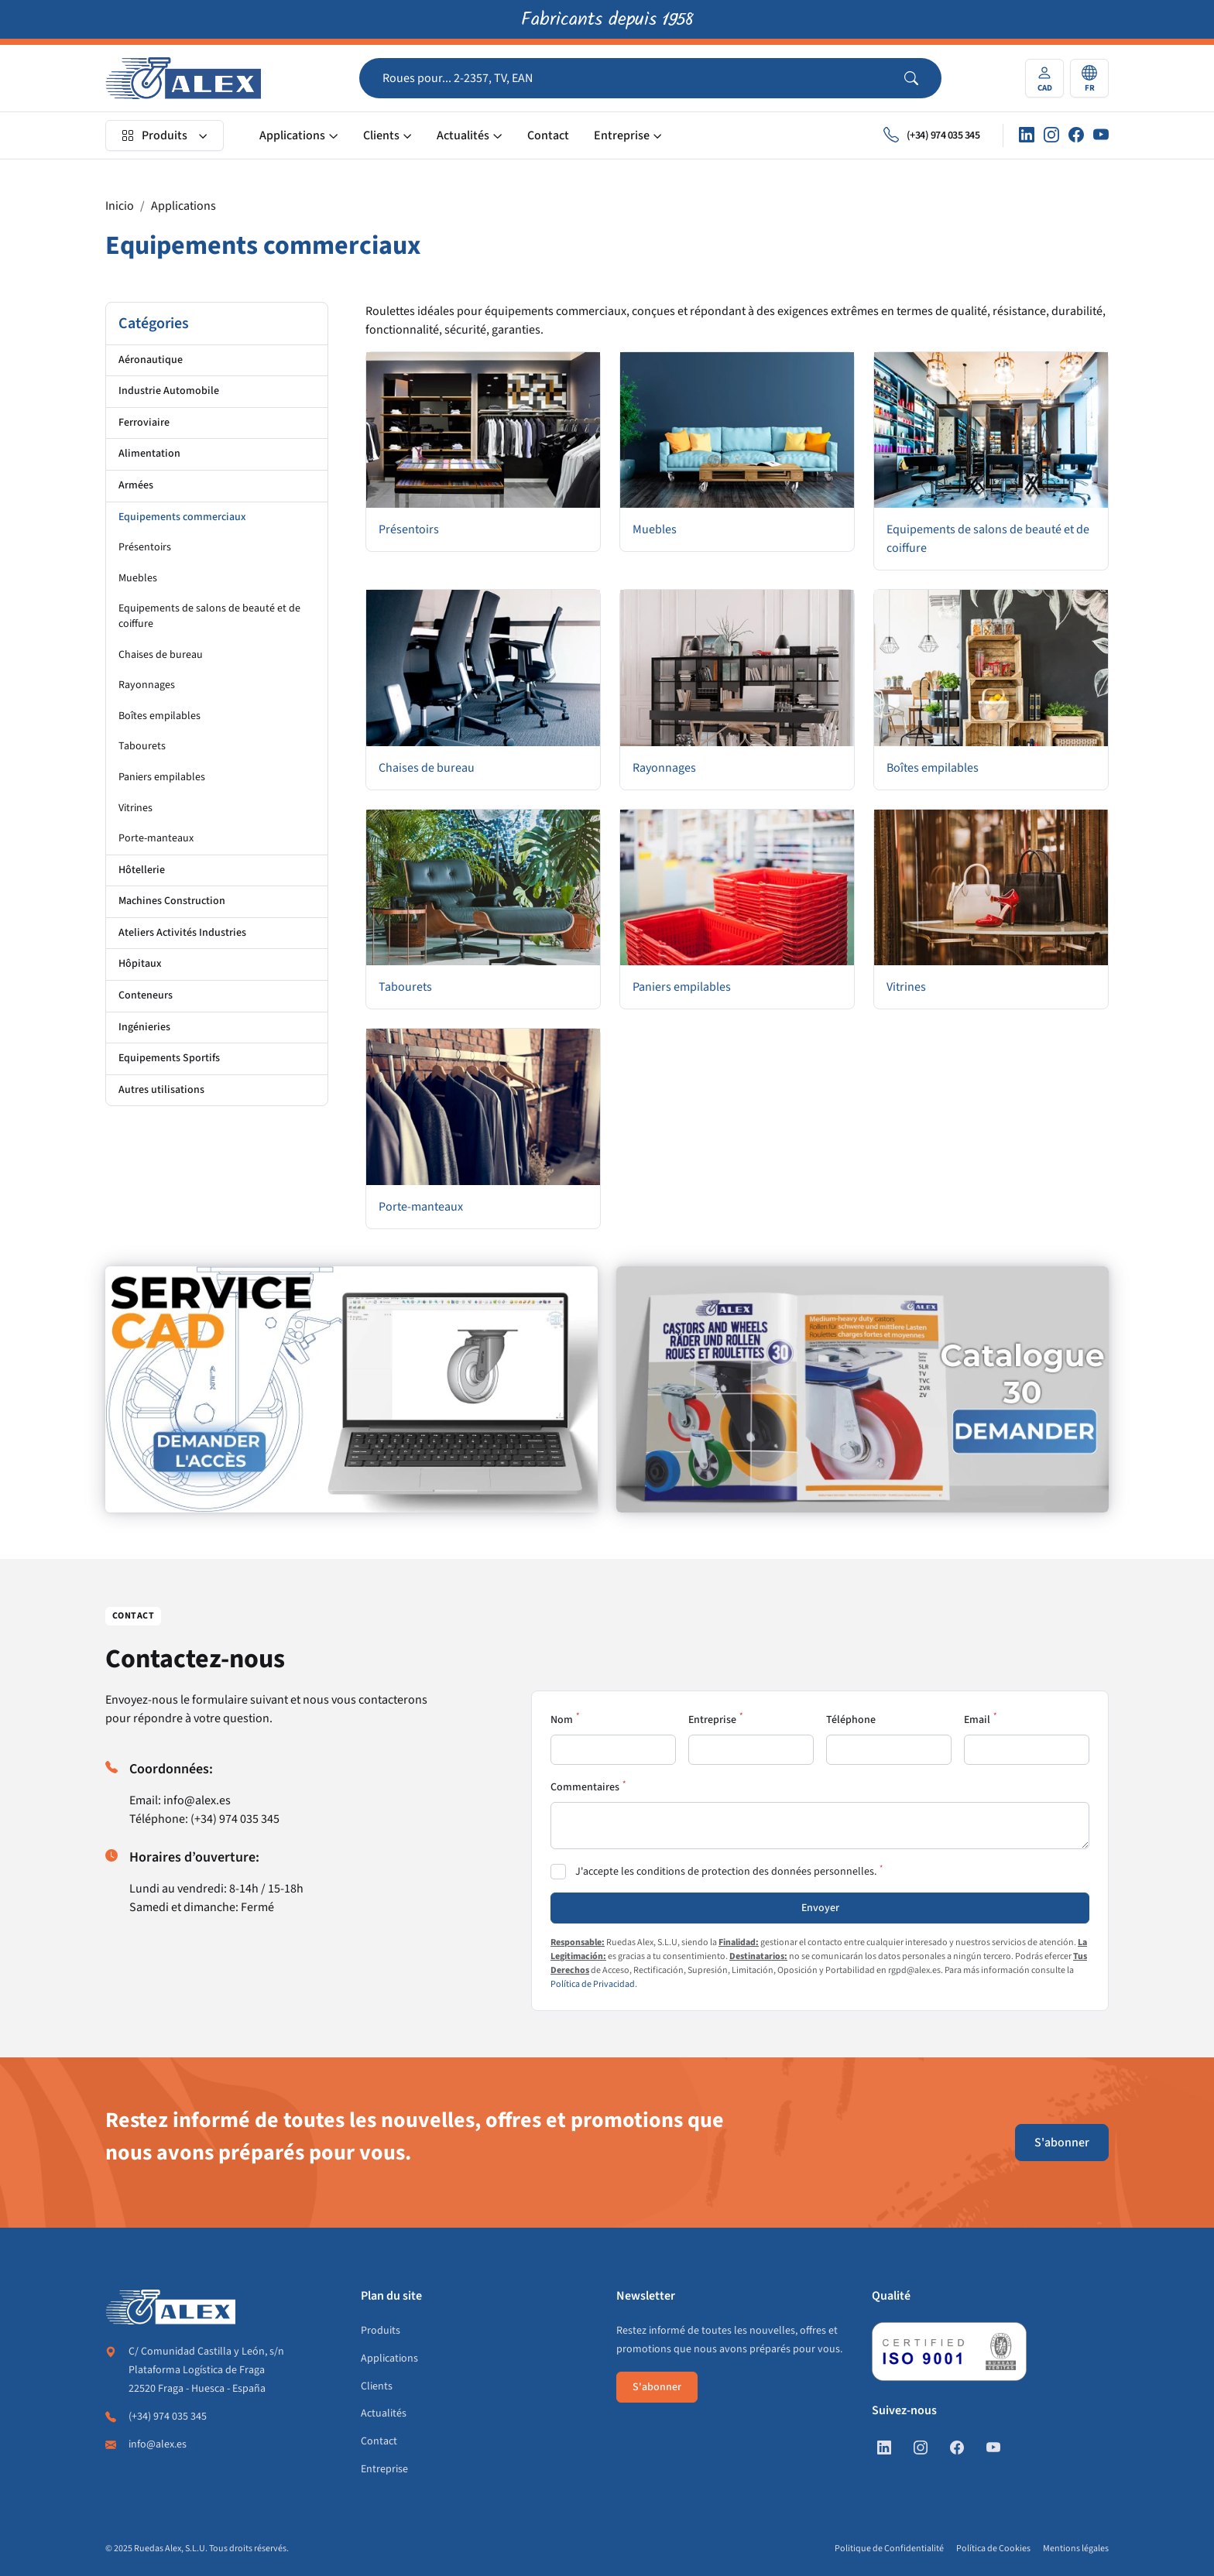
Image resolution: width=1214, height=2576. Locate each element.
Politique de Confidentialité (889, 2548)
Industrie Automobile (168, 391)
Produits (154, 135)
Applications (292, 135)
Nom (561, 1720)
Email (977, 1720)
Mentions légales (1076, 2548)
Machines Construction (171, 901)
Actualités (463, 135)
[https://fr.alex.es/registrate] (351, 1389)
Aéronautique (150, 360)
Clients (381, 135)
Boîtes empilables (159, 716)
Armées (135, 485)
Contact (548, 135)
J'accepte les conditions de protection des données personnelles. (725, 1871)
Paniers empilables (161, 777)
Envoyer (820, 1908)
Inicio (119, 205)
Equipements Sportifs (169, 1058)
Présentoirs (144, 547)
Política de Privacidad (592, 1984)
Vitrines (135, 808)
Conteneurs (145, 995)
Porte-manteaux (156, 838)
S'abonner (1061, 2142)
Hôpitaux (140, 963)
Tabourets (142, 746)
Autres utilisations (161, 1090)
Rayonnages (146, 685)
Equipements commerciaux (182, 517)
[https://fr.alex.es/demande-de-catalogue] (862, 1389)
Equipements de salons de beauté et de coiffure (209, 616)
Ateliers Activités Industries (182, 932)
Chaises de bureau (160, 655)
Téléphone (851, 1720)
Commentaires (584, 1787)
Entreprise (622, 135)
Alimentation (149, 453)
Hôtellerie (141, 870)
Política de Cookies (993, 2548)
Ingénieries (144, 1027)
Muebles (137, 578)
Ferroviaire (144, 422)
